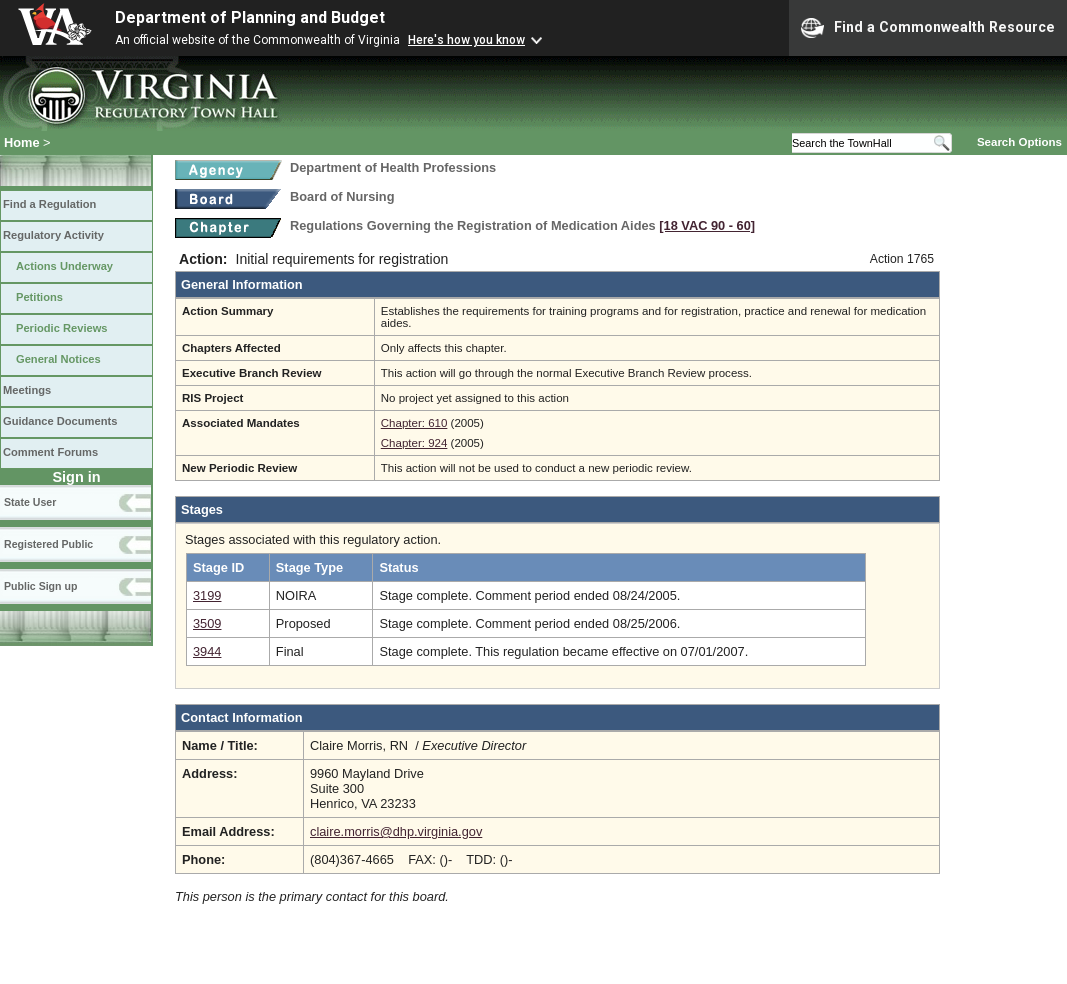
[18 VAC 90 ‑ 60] (707, 225)
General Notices (58, 359)
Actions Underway (64, 266)
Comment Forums (50, 452)
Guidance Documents (60, 421)
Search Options (1019, 142)
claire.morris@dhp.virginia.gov (396, 831)
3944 (207, 651)
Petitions (39, 297)
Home (22, 142)
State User (30, 502)
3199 (207, 595)
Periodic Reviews (62, 328)
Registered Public (48, 544)
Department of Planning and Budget (250, 17)
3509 (207, 623)
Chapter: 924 (414, 443)
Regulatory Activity (53, 235)
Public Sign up (40, 586)
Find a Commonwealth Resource (928, 28)
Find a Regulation (49, 204)
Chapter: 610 (414, 423)
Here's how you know (466, 40)
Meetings (27, 390)
